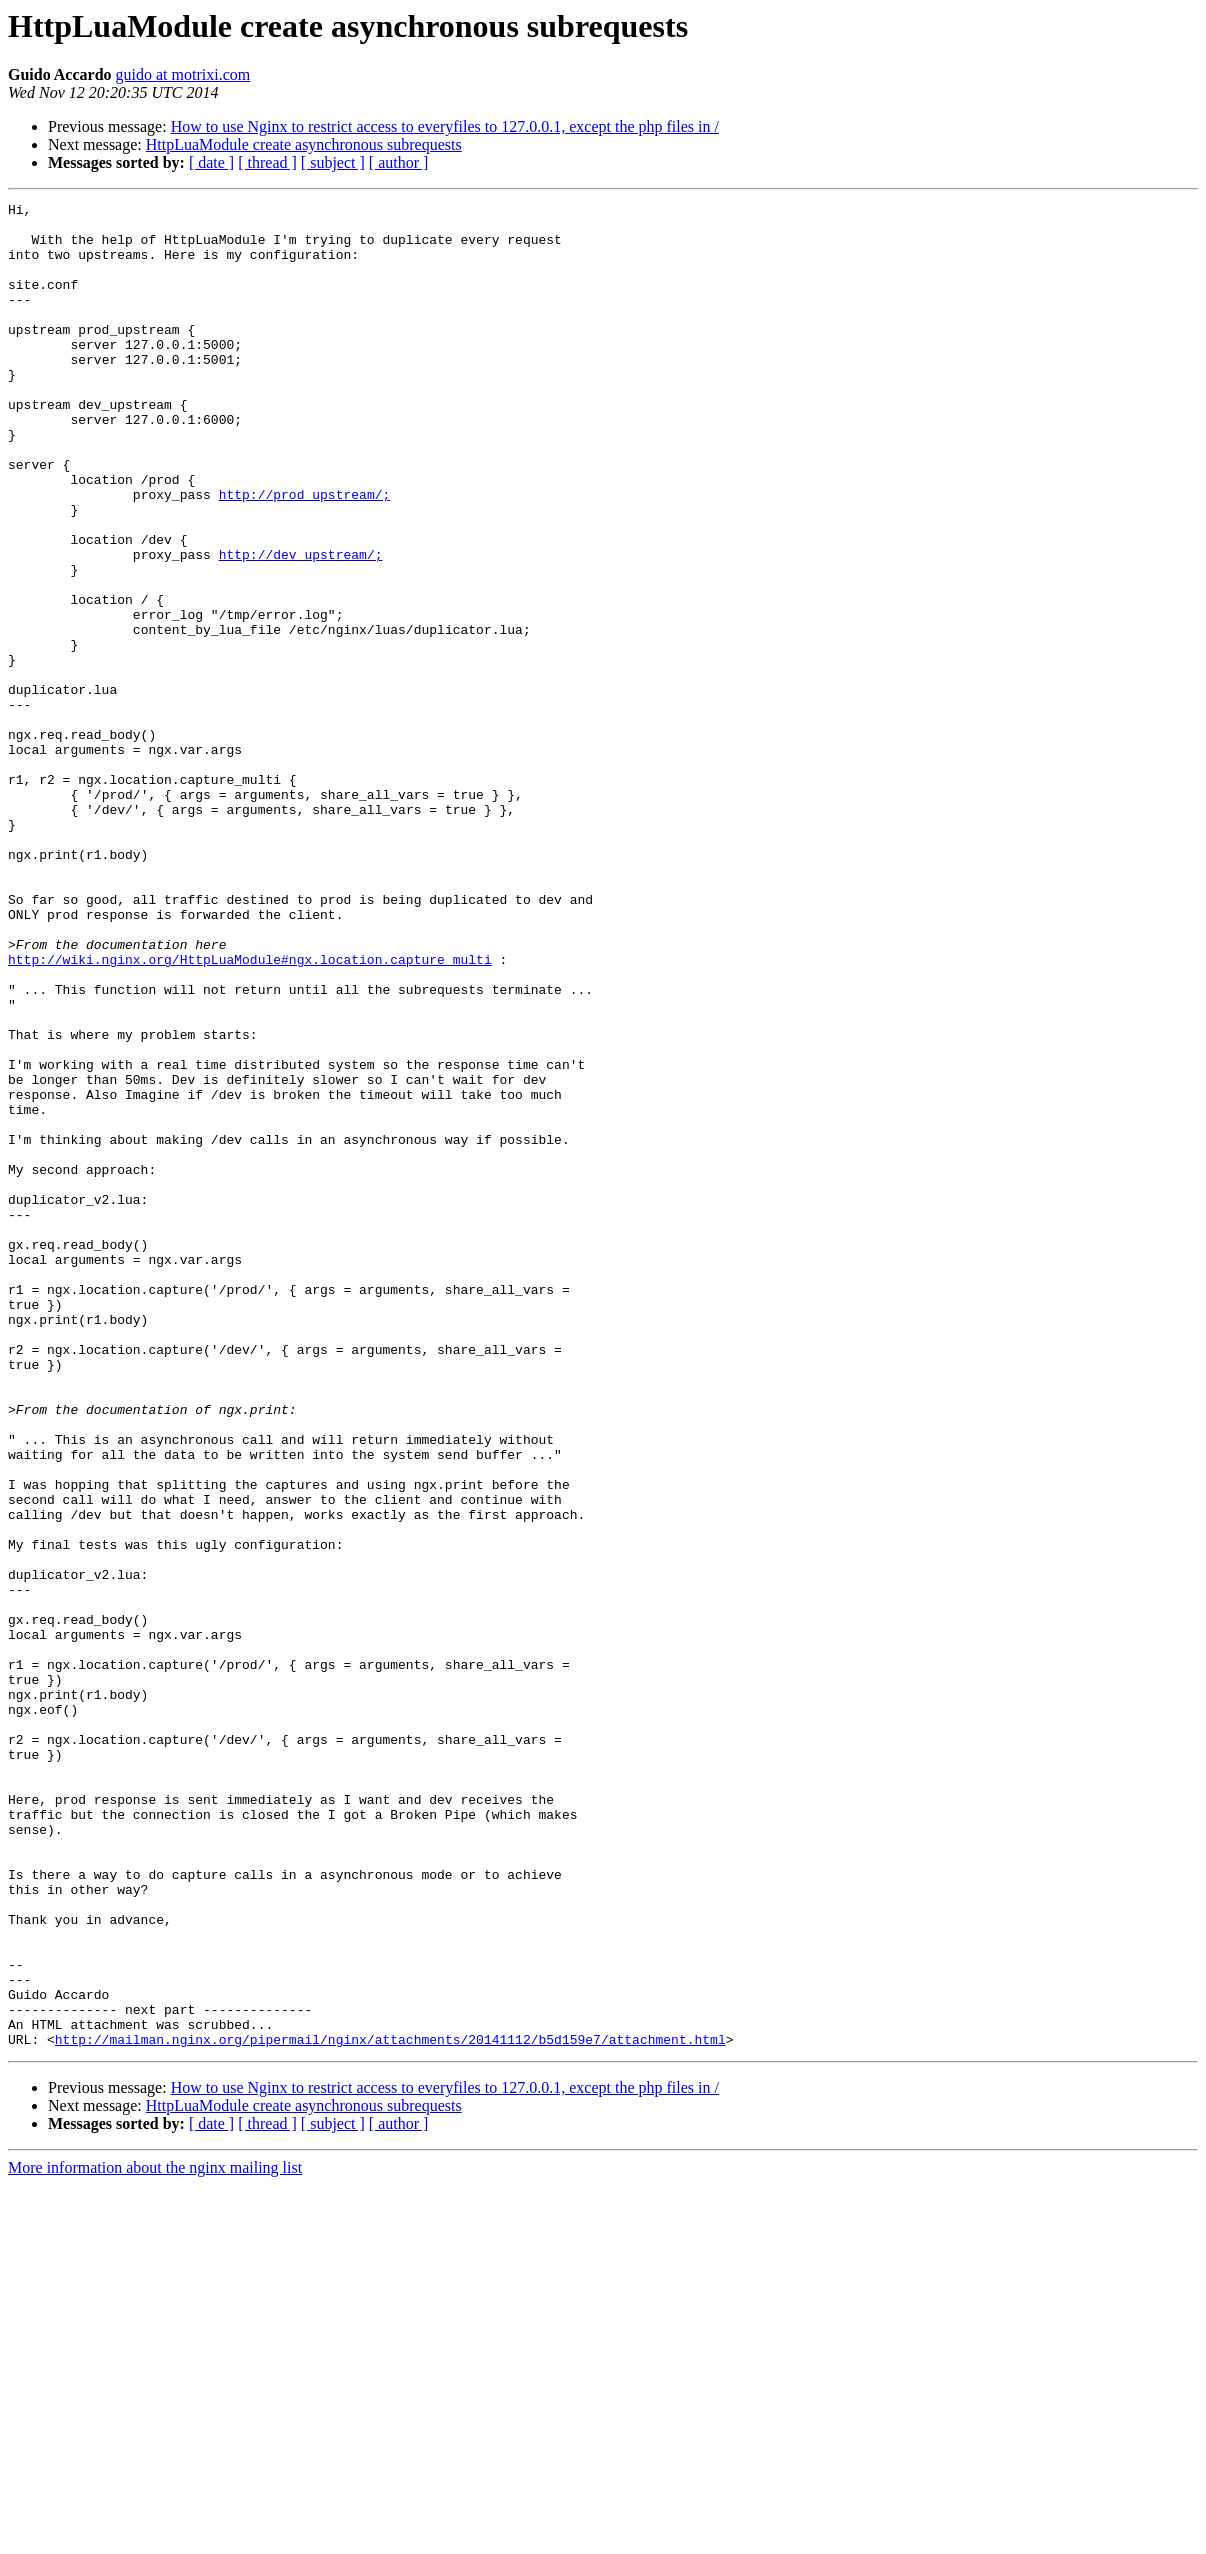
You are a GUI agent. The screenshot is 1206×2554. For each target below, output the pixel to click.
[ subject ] (333, 162)
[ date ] (211, 162)
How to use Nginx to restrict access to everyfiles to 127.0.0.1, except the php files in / (445, 126)
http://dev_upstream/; (301, 626)
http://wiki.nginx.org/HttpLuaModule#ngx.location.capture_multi (250, 1112)
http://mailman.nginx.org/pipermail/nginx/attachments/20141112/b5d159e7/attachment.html (390, 2408)
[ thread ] (267, 162)
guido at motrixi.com (183, 74)
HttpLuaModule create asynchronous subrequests (304, 144)
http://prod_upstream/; (305, 554)
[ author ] (399, 162)
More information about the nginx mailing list (155, 2536)
